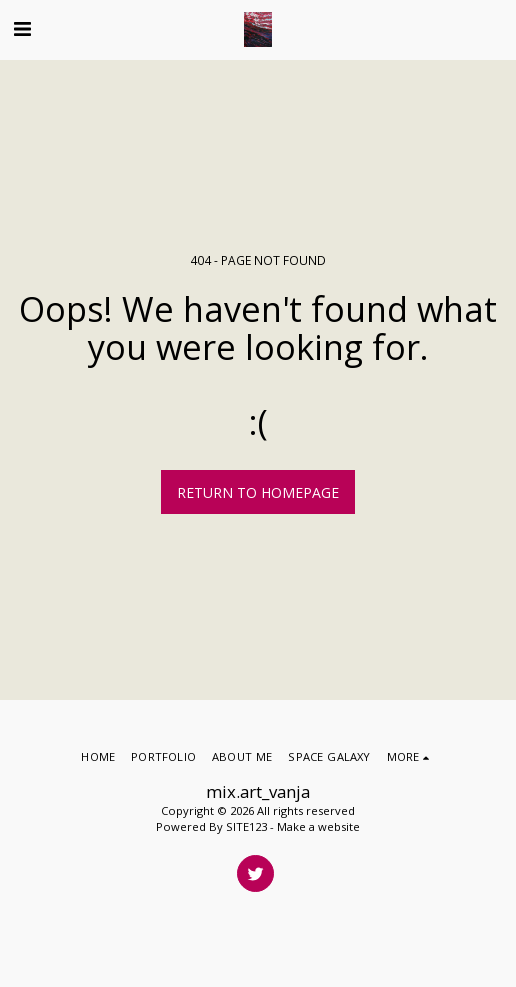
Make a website (318, 826)
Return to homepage (258, 492)
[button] (22, 28)
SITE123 (246, 826)
